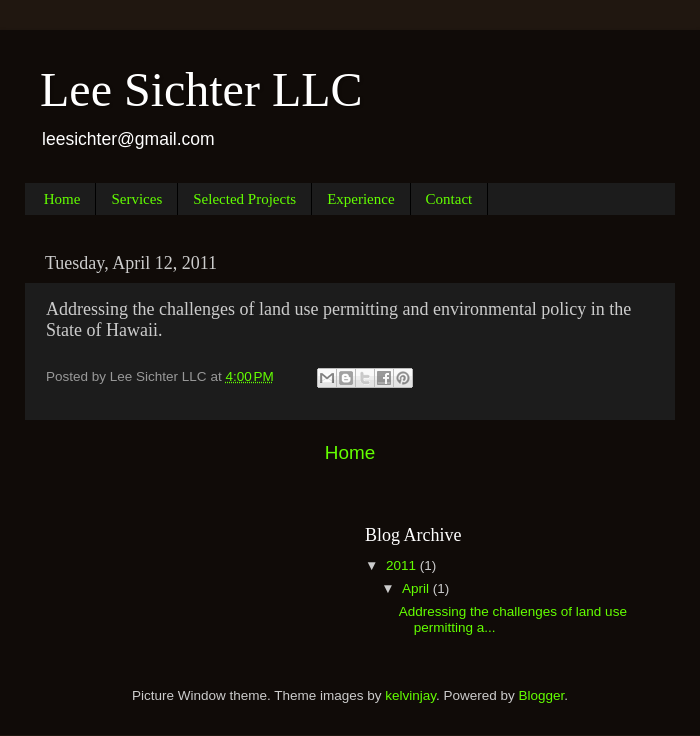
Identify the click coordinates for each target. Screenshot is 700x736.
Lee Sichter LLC (201, 89)
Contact (449, 199)
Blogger (542, 695)
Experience (360, 199)
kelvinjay (410, 695)
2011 (403, 565)
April (417, 588)
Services (136, 199)
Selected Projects (244, 199)
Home (62, 199)
